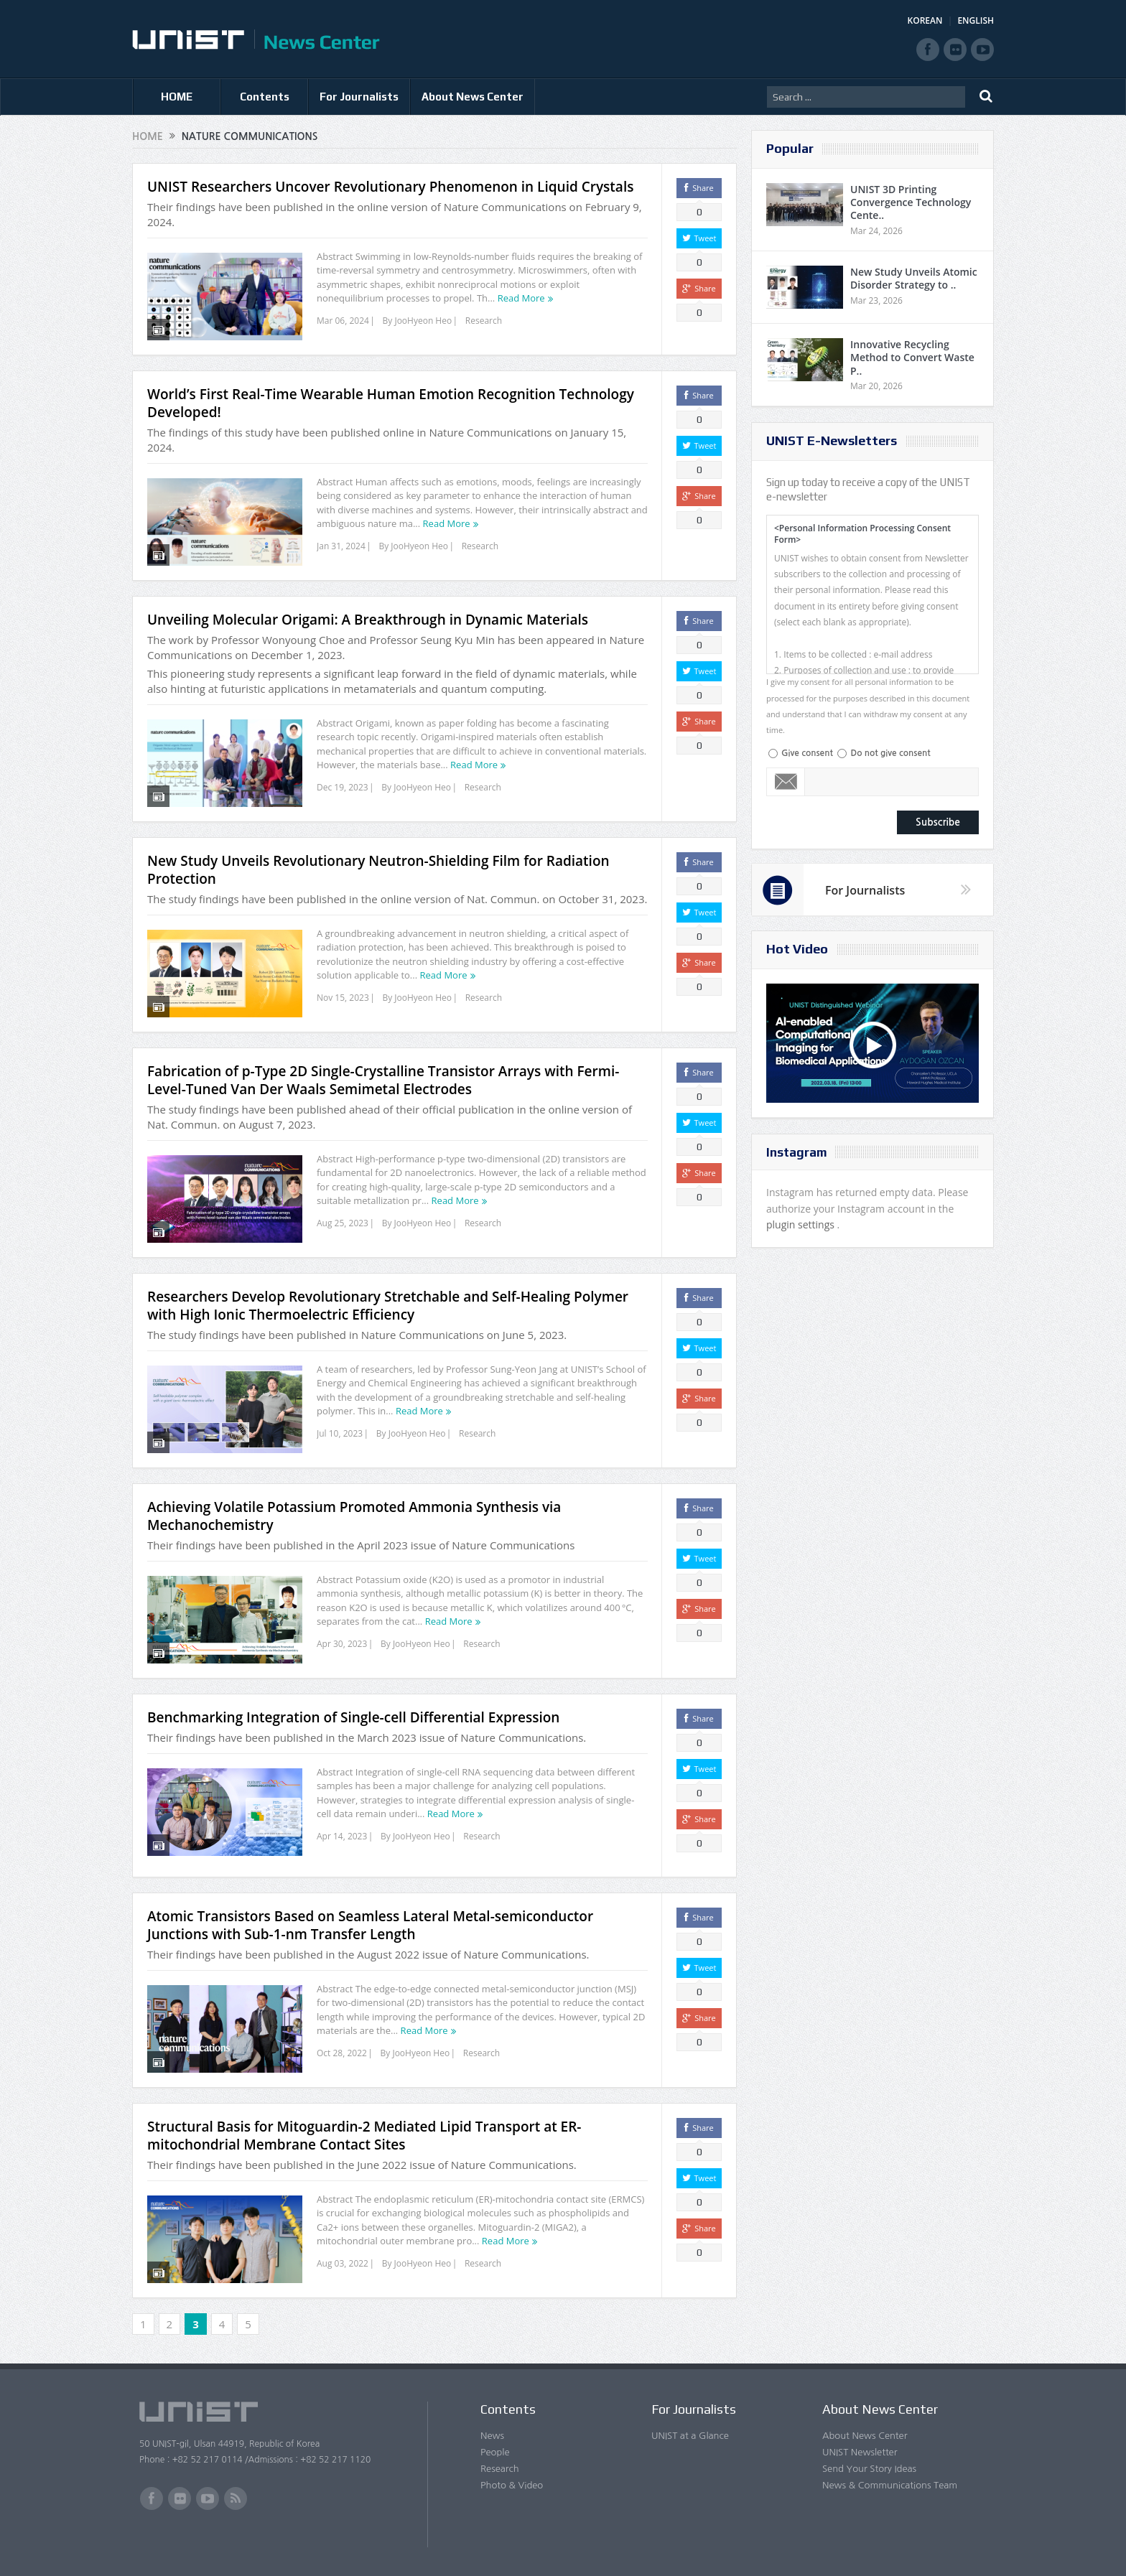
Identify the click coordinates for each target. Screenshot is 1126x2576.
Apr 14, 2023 (342, 1836)
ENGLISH (975, 20)
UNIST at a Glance (690, 2435)
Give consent (807, 753)
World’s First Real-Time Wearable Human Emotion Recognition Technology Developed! (390, 403)
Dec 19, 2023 (342, 787)
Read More (521, 297)
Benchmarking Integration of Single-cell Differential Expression (353, 1717)
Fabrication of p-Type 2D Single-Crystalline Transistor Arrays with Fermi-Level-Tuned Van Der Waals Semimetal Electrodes (383, 1080)
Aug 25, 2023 (342, 1223)
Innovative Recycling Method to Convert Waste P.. (912, 357)
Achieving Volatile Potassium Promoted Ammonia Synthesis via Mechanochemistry (354, 1516)
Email (786, 781)
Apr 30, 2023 (342, 1644)
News (492, 2435)
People (495, 2452)
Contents (264, 96)
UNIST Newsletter (859, 2452)
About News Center (473, 96)
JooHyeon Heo (423, 320)
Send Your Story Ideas (869, 2468)
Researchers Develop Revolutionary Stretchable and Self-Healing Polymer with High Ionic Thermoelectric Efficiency (387, 1305)
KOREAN (925, 20)
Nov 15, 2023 (343, 997)
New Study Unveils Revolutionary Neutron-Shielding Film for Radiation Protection (378, 869)
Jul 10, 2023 (340, 1433)
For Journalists (359, 96)
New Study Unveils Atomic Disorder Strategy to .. (913, 278)
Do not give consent (890, 753)
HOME (176, 96)
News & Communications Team (889, 2485)
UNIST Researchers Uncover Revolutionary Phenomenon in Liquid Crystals (390, 186)
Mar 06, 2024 (343, 320)
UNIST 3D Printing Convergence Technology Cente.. (910, 202)
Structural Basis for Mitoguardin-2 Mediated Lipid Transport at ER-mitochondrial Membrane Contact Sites (364, 2135)
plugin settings (801, 1224)
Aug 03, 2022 (342, 2263)
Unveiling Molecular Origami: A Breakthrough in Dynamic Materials (367, 619)
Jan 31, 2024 (341, 546)
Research (483, 320)
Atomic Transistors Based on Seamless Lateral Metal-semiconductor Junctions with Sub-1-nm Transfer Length (370, 1925)
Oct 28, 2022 (342, 2053)
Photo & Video (511, 2485)
